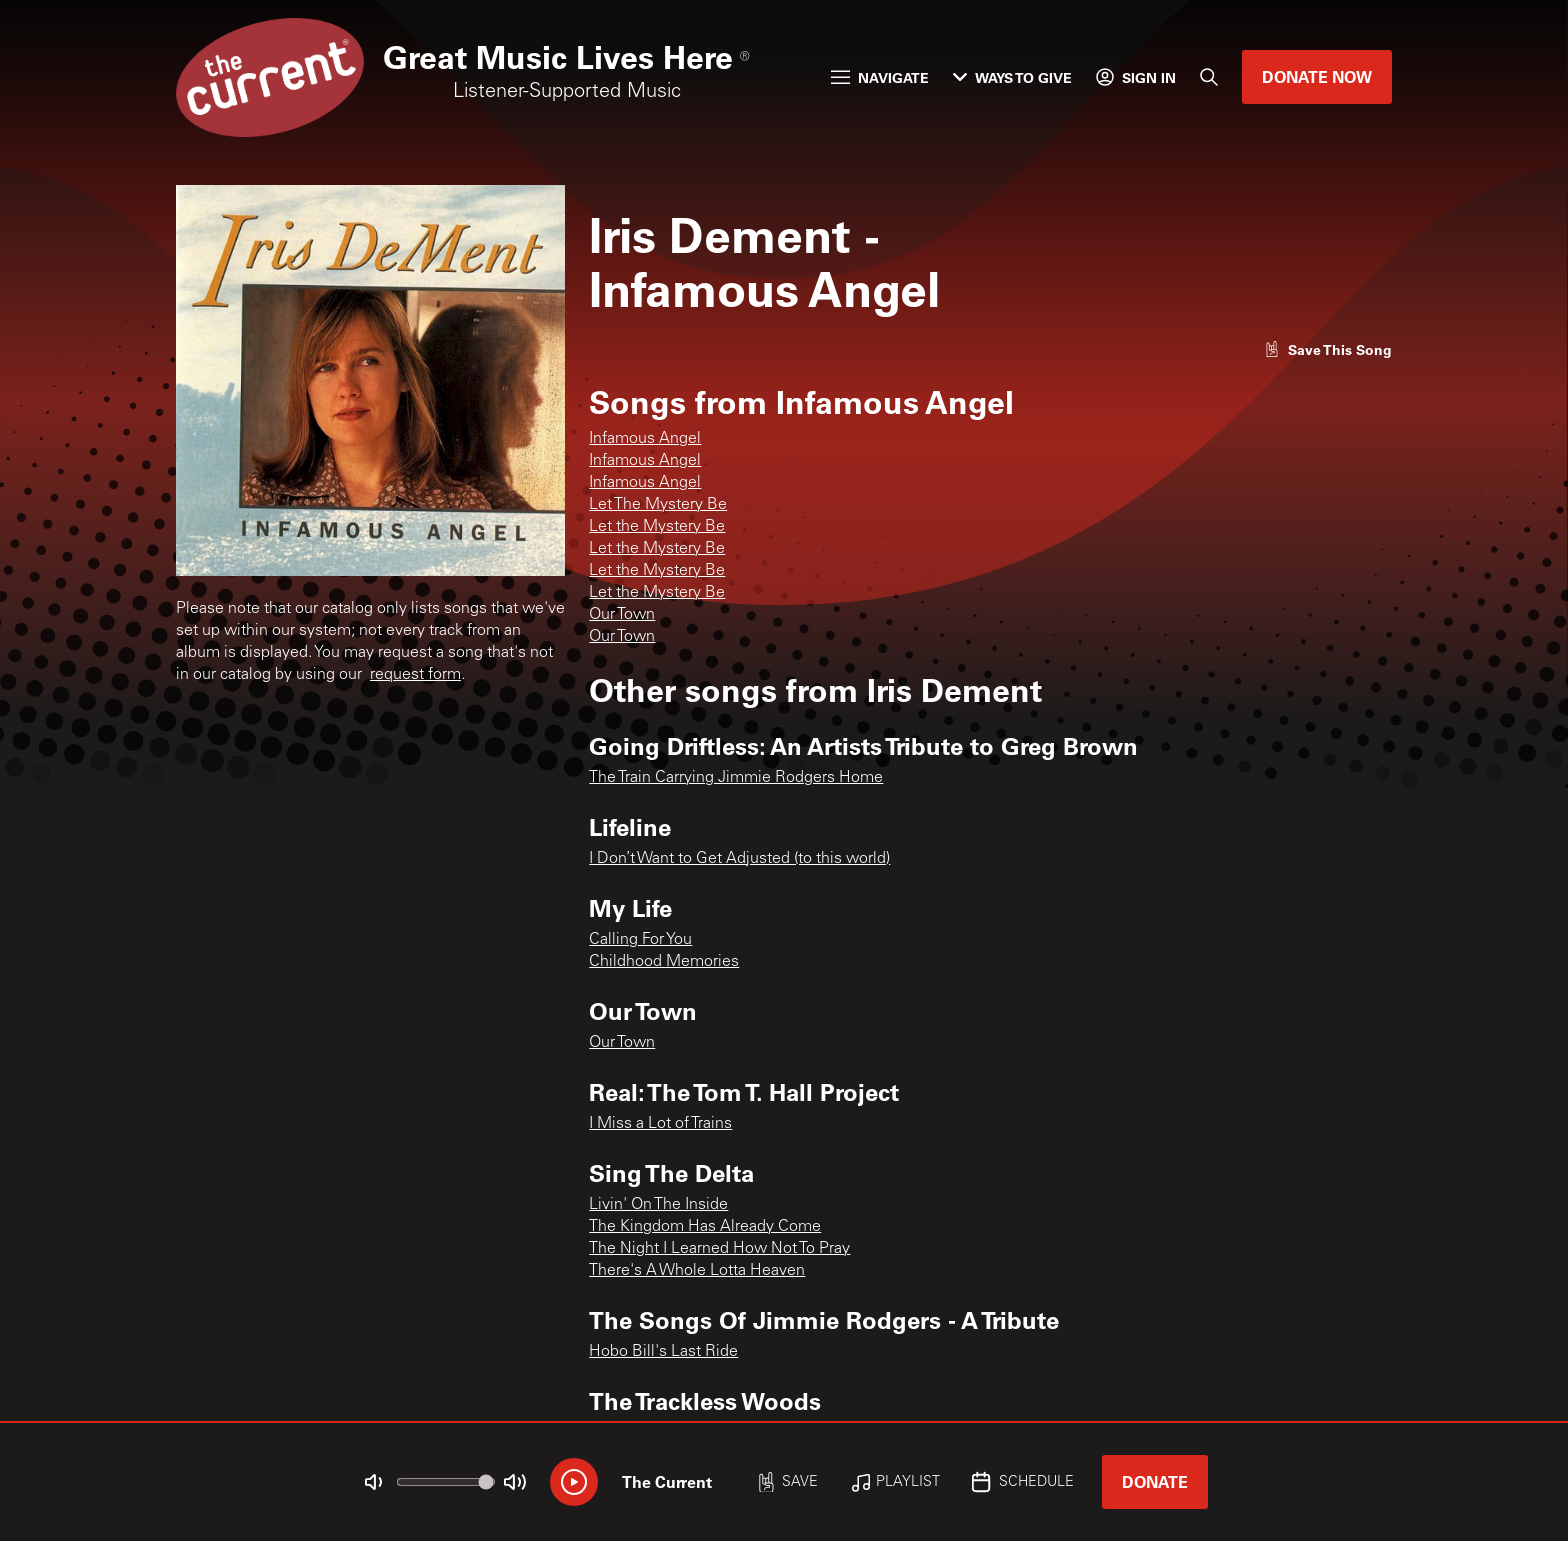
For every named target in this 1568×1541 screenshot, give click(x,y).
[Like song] (1328, 349)
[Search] (1209, 77)
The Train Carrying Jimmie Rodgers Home (736, 778)
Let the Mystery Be (657, 527)
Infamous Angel (645, 439)
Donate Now (1317, 76)
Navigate (880, 77)
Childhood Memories (664, 962)
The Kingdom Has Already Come (705, 1227)
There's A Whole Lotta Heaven (697, 1271)
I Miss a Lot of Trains (660, 1124)
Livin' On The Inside (658, 1205)
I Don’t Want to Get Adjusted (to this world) (739, 859)
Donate (1155, 1481)
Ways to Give (1012, 77)
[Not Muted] (374, 1482)
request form (415, 675)
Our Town (622, 615)
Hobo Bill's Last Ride (663, 1352)
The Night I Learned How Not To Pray (719, 1249)
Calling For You (640, 940)
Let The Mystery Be (658, 505)
